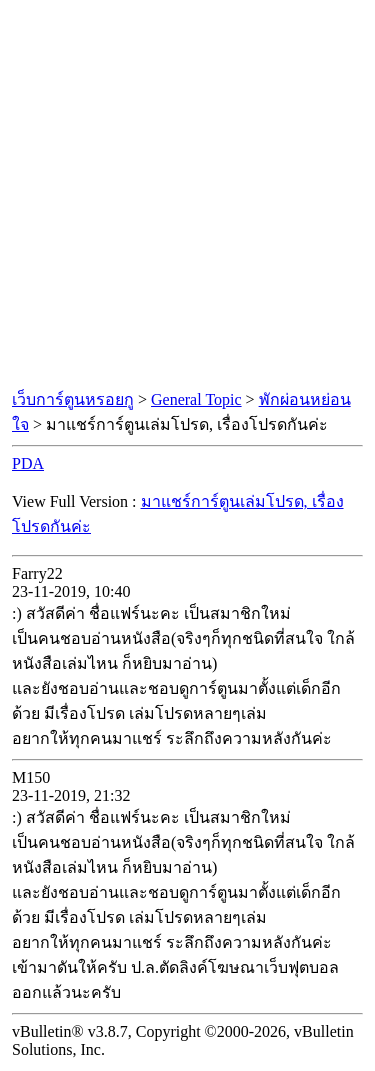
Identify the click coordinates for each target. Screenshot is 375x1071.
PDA (28, 463)
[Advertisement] (187, 195)
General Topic (196, 399)
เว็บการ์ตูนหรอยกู (73, 399)
